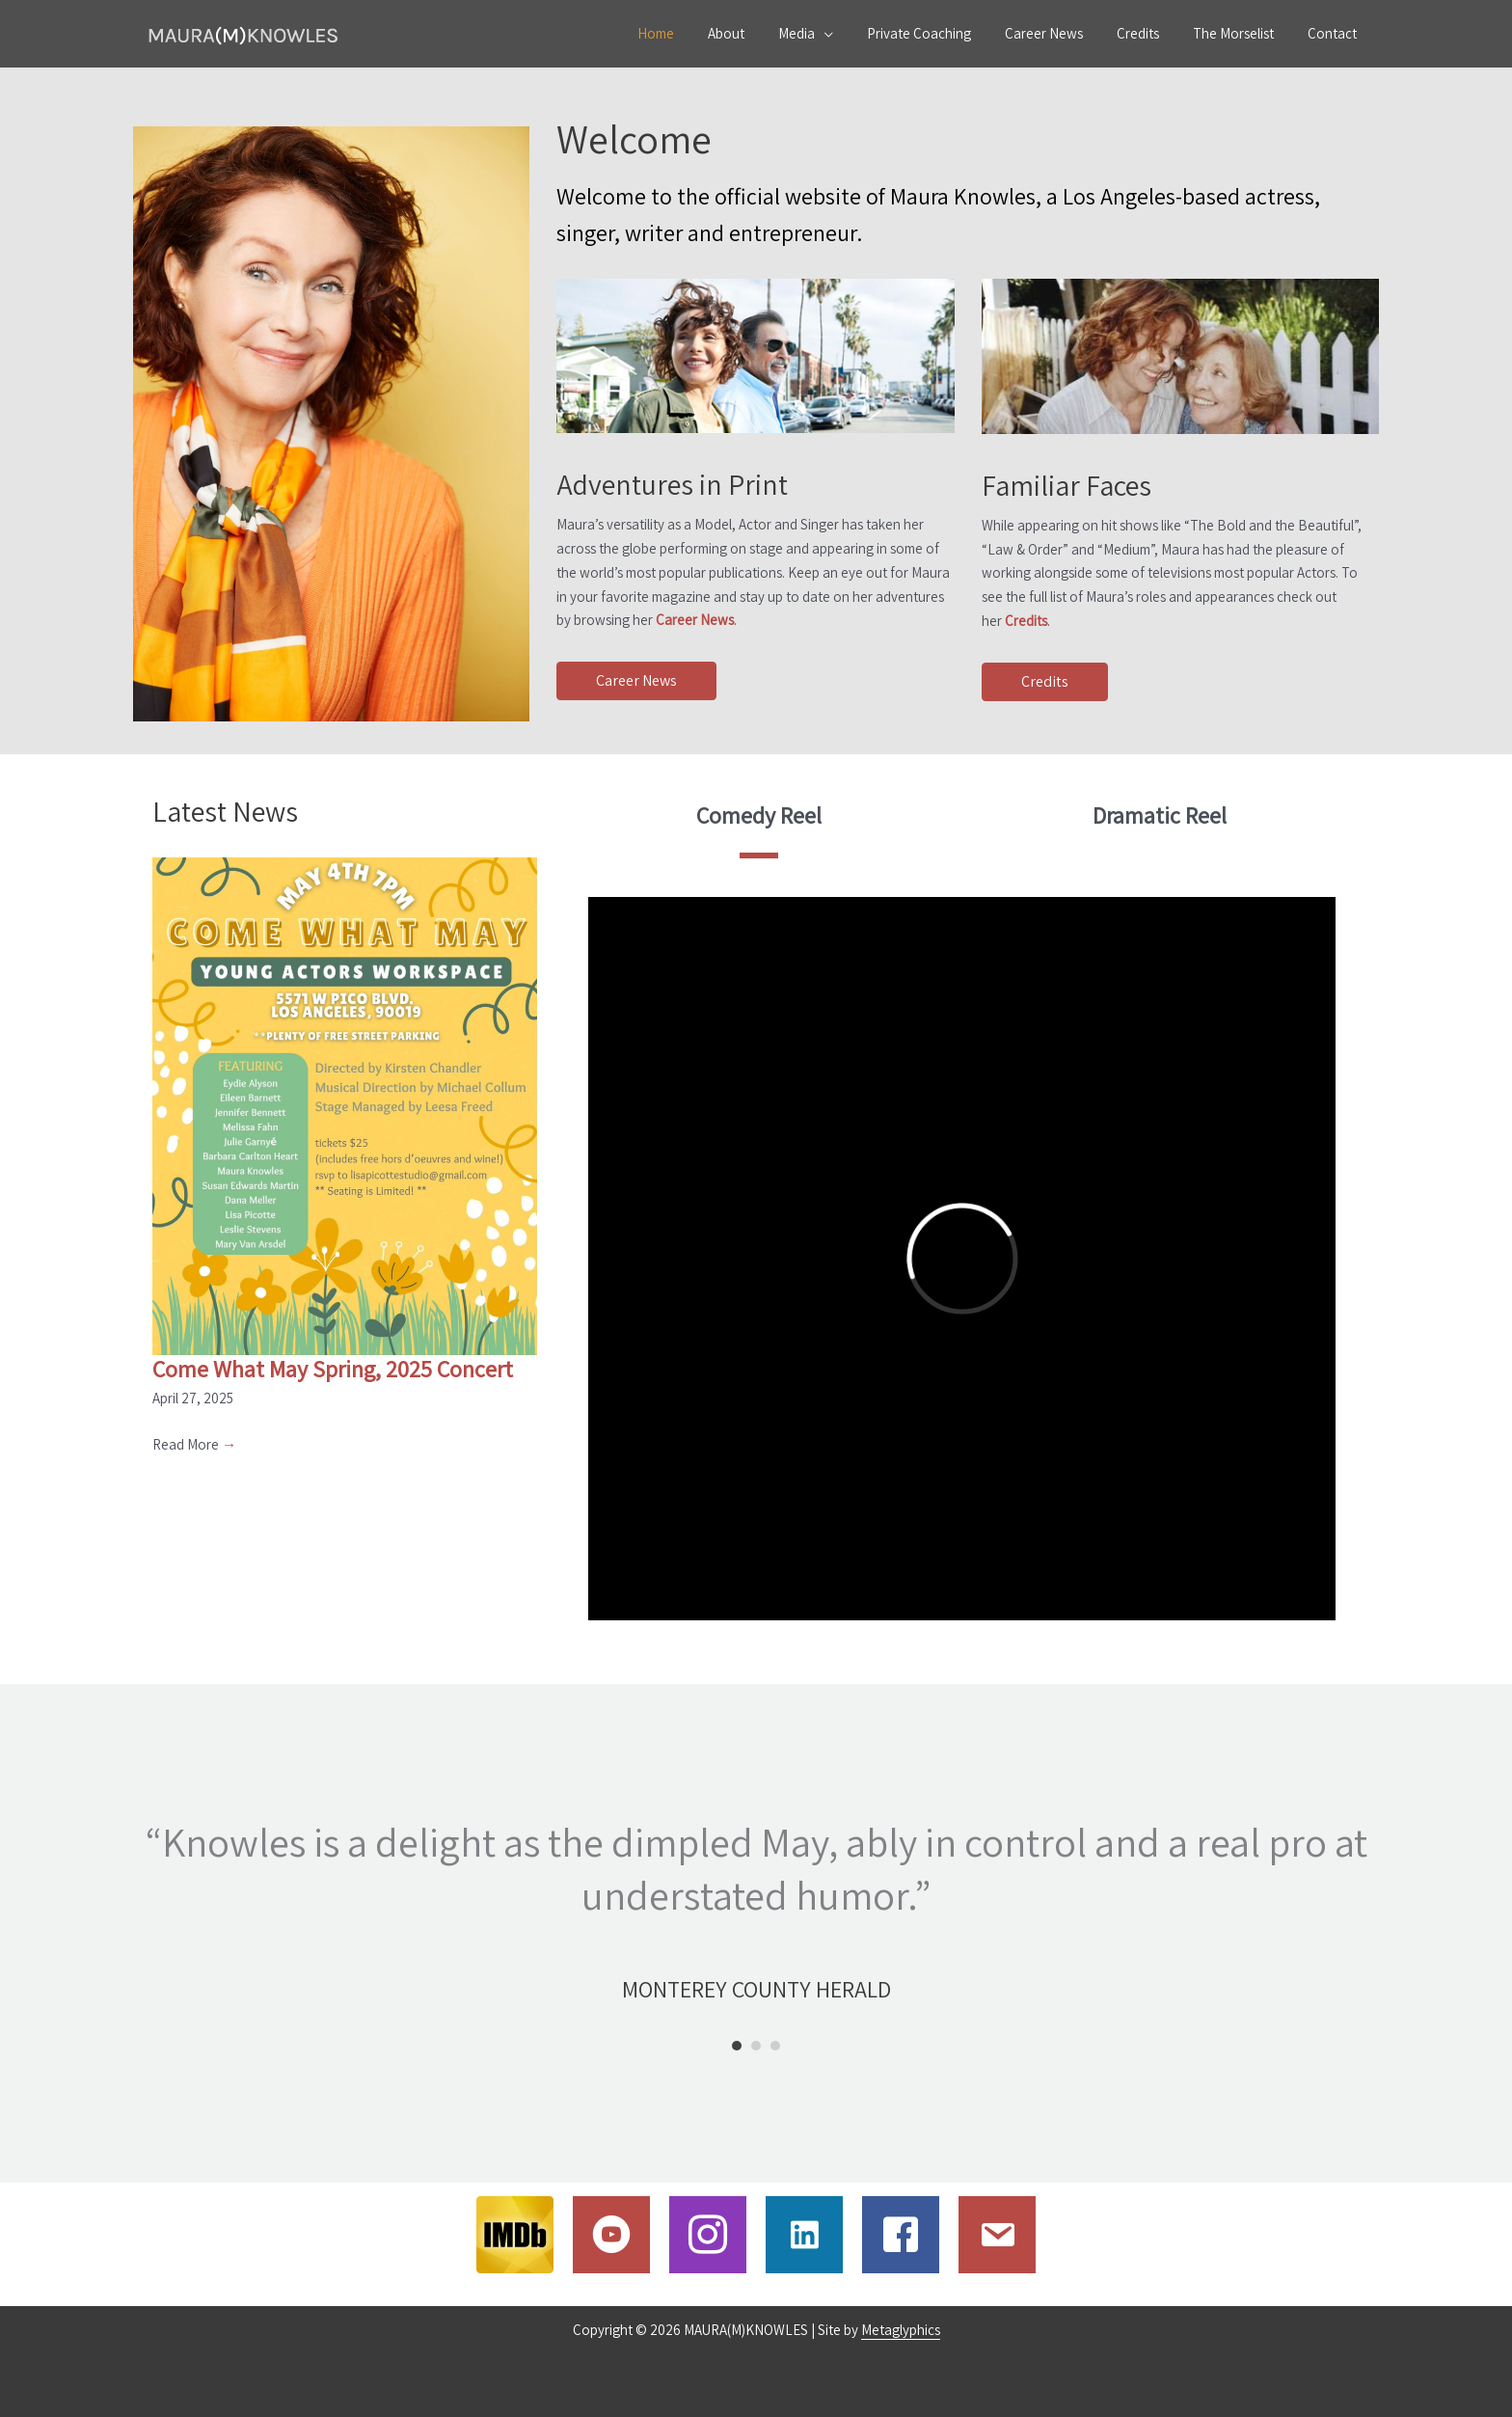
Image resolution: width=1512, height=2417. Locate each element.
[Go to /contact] (997, 2234)
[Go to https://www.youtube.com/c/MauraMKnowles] (611, 2234)
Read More (194, 1444)
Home (691, 33)
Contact (1334, 33)
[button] (636, 682)
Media (822, 33)
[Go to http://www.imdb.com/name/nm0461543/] (515, 2234)
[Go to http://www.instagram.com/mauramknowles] (707, 2234)
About (757, 33)
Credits (1149, 33)
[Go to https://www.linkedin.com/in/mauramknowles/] (804, 2234)
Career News (1060, 33)
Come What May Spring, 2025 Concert (332, 1368)
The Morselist (1240, 33)
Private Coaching (940, 33)
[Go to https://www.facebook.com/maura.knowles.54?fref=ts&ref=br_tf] (900, 2234)
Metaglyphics (900, 2330)
